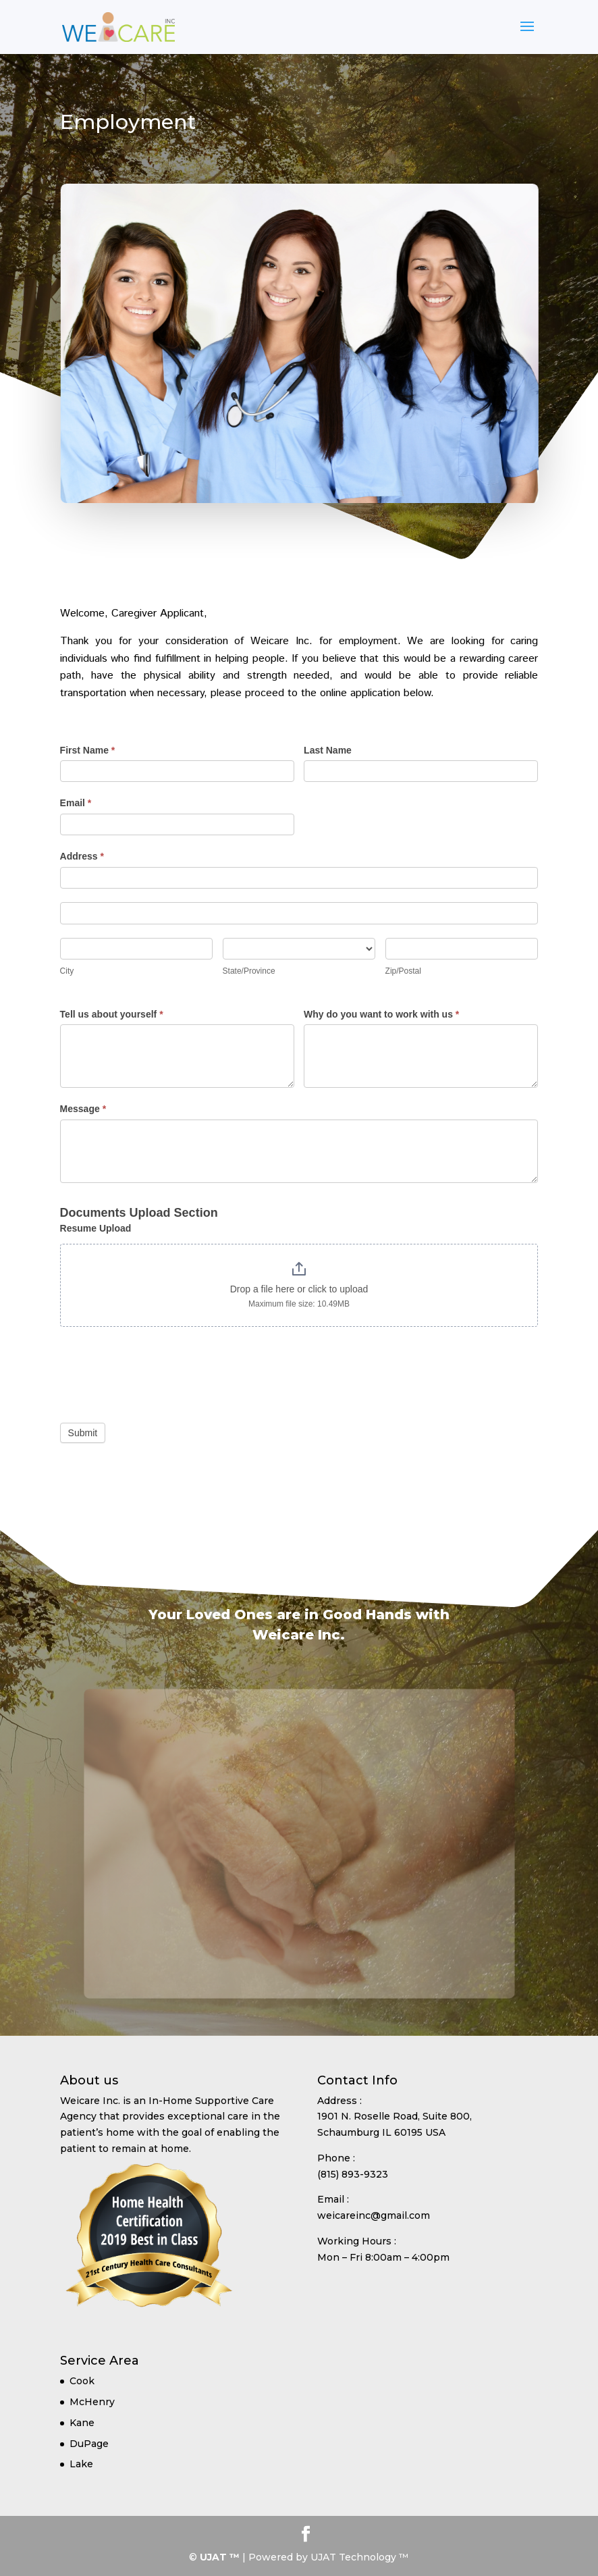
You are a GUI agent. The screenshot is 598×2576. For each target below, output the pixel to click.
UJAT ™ (221, 2557)
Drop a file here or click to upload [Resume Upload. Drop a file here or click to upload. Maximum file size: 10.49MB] (299, 1289)
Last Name (328, 750)
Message (83, 1108)
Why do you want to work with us (381, 1014)
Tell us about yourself (111, 1014)
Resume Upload (96, 1228)
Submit (83, 1432)
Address (82, 856)
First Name (87, 750)
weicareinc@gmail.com (373, 2215)
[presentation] (162, 1376)
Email (76, 802)
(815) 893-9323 (352, 2174)
